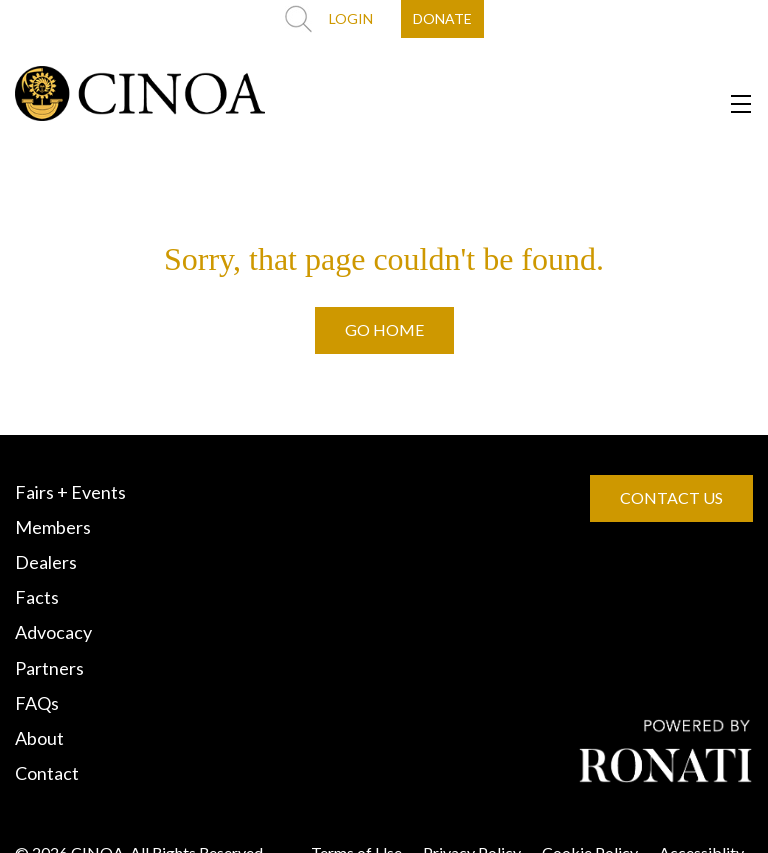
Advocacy (53, 632)
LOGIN (351, 18)
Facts (37, 597)
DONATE (442, 18)
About (39, 738)
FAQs (37, 703)
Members (53, 527)
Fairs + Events (70, 492)
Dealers (46, 562)
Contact (47, 773)
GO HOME (384, 329)
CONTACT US (671, 497)
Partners (49, 668)
